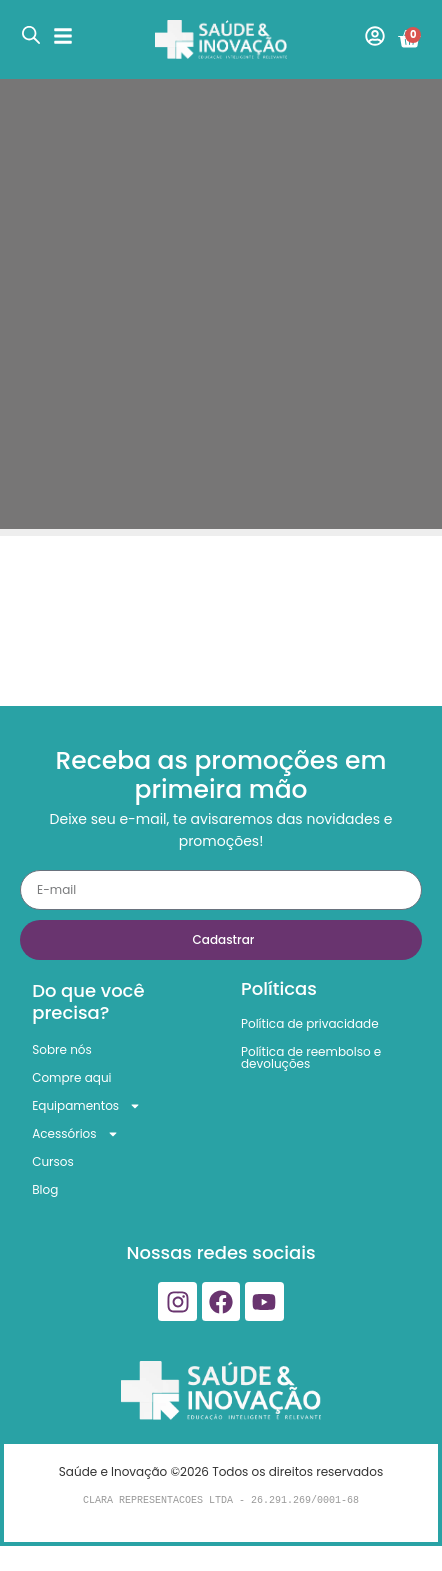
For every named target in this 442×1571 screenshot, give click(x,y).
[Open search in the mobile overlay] (31, 35)
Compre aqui (71, 1077)
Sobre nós (62, 1049)
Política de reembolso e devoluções (311, 1057)
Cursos (53, 1161)
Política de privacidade (310, 1023)
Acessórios (75, 1134)
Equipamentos (86, 1106)
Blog (45, 1189)
